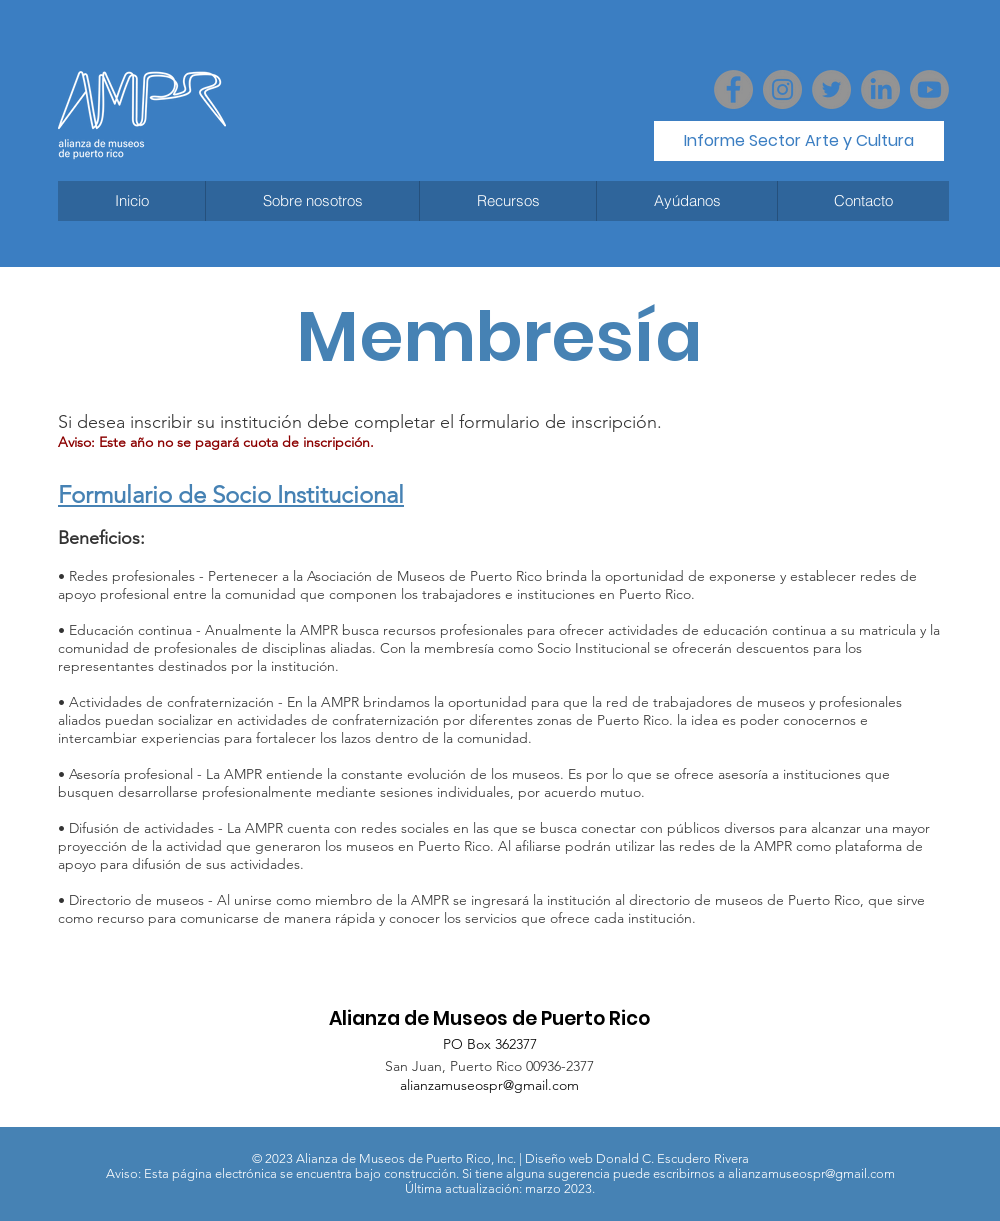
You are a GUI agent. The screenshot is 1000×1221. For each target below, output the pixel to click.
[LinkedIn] (880, 89)
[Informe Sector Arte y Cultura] (799, 141)
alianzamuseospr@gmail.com (489, 1085)
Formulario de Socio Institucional (231, 494)
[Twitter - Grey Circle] (831, 89)
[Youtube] (929, 89)
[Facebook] (733, 89)
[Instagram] (782, 89)
